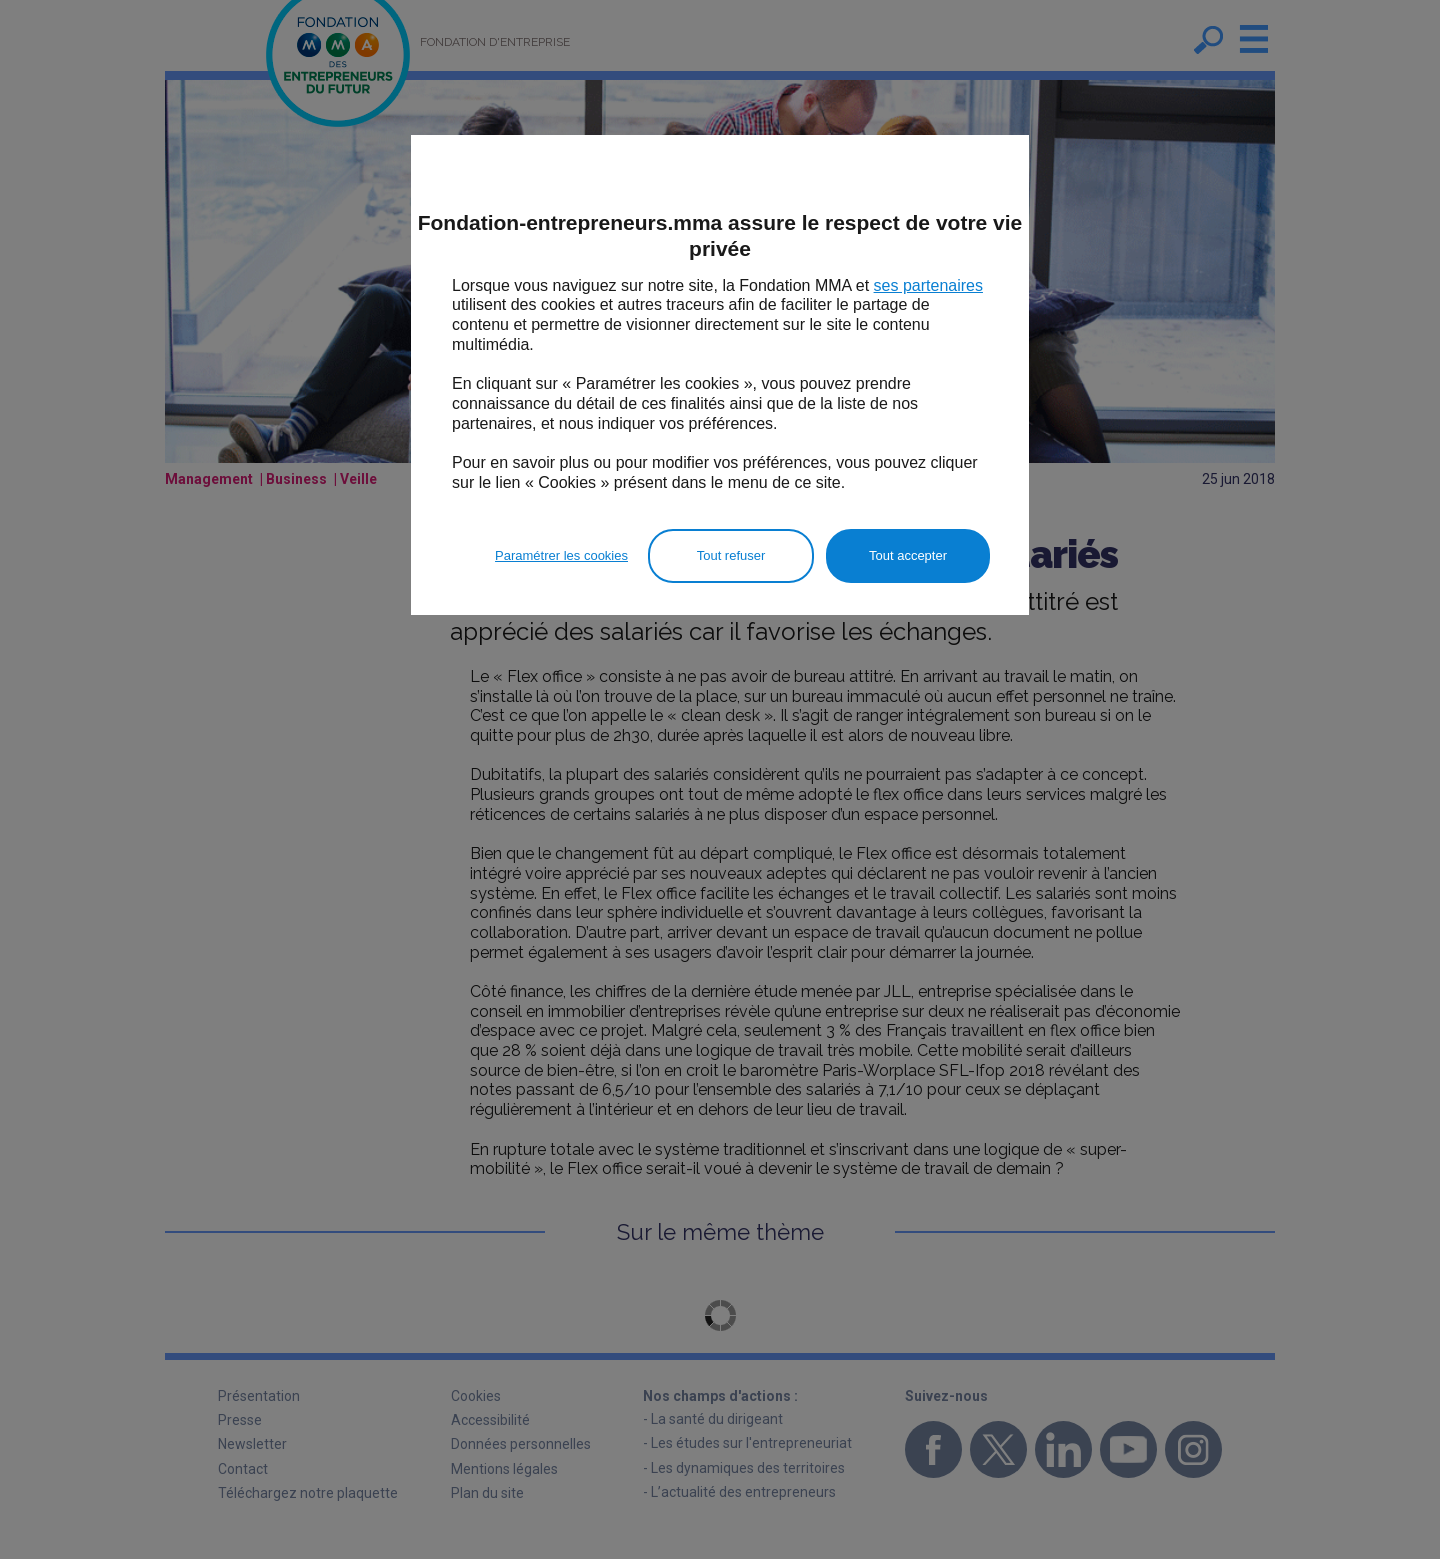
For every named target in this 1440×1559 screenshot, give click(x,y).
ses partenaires (928, 285)
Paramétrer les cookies (561, 555)
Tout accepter (908, 555)
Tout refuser (731, 555)
